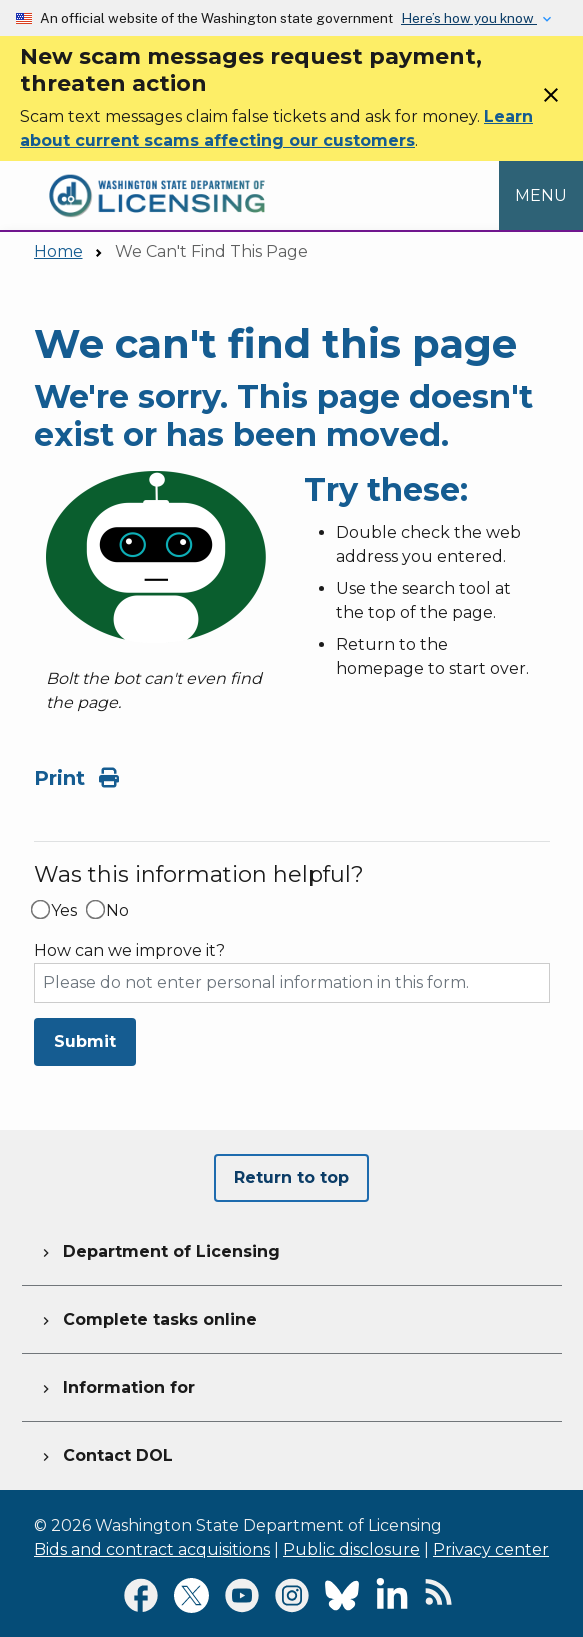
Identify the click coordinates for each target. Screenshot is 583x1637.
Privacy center (491, 1549)
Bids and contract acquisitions (152, 1549)
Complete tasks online (147, 1317)
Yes (64, 911)
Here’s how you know (469, 18)
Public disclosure (351, 1549)
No (117, 911)
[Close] (551, 101)
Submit (85, 1041)
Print (76, 778)
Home (58, 251)
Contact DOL (105, 1453)
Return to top (291, 1177)
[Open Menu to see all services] (541, 195)
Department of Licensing (159, 1249)
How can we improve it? (129, 951)
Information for (116, 1385)
